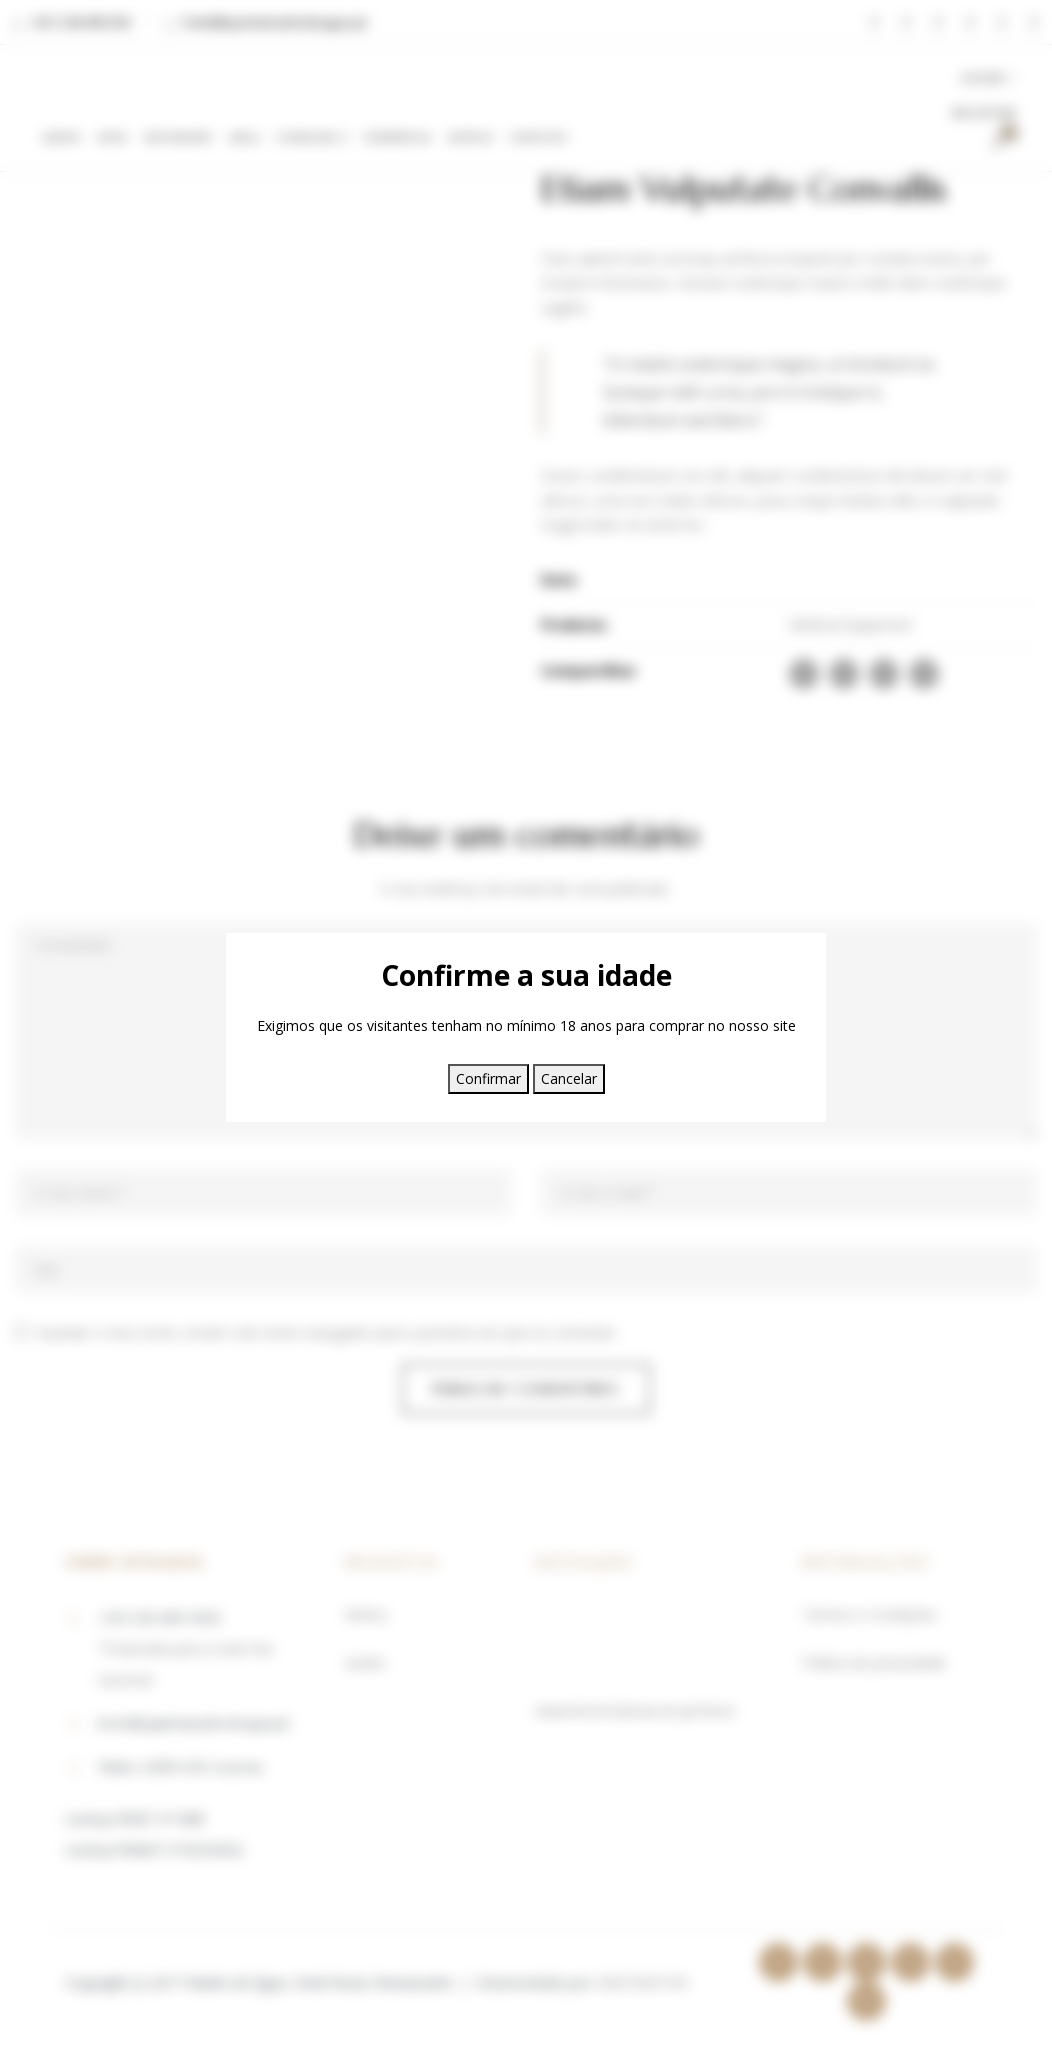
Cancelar (569, 1078)
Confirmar (488, 1078)
